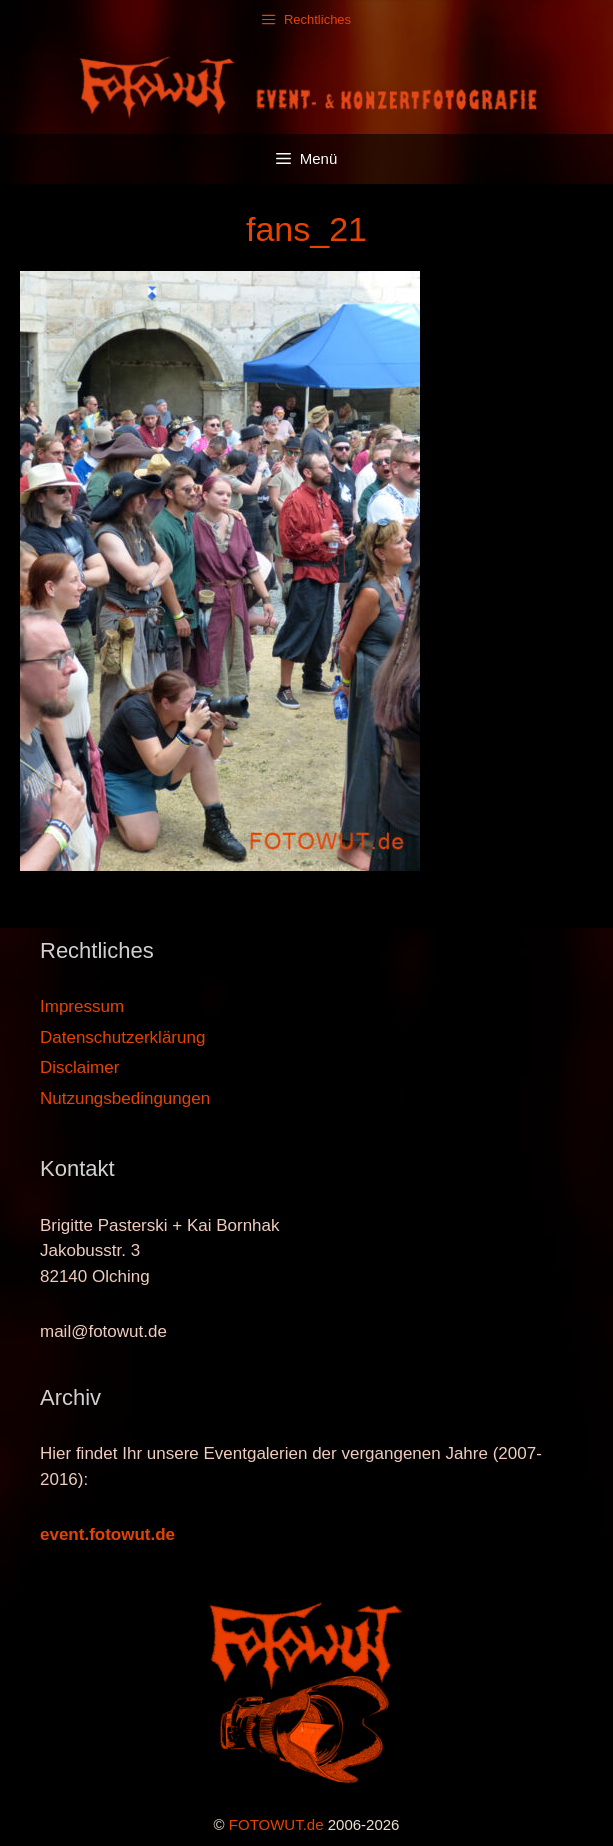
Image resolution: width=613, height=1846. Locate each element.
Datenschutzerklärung (122, 1037)
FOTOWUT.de (276, 1824)
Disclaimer (79, 1067)
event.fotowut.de (107, 1534)
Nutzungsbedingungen (125, 1098)
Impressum (82, 1006)
